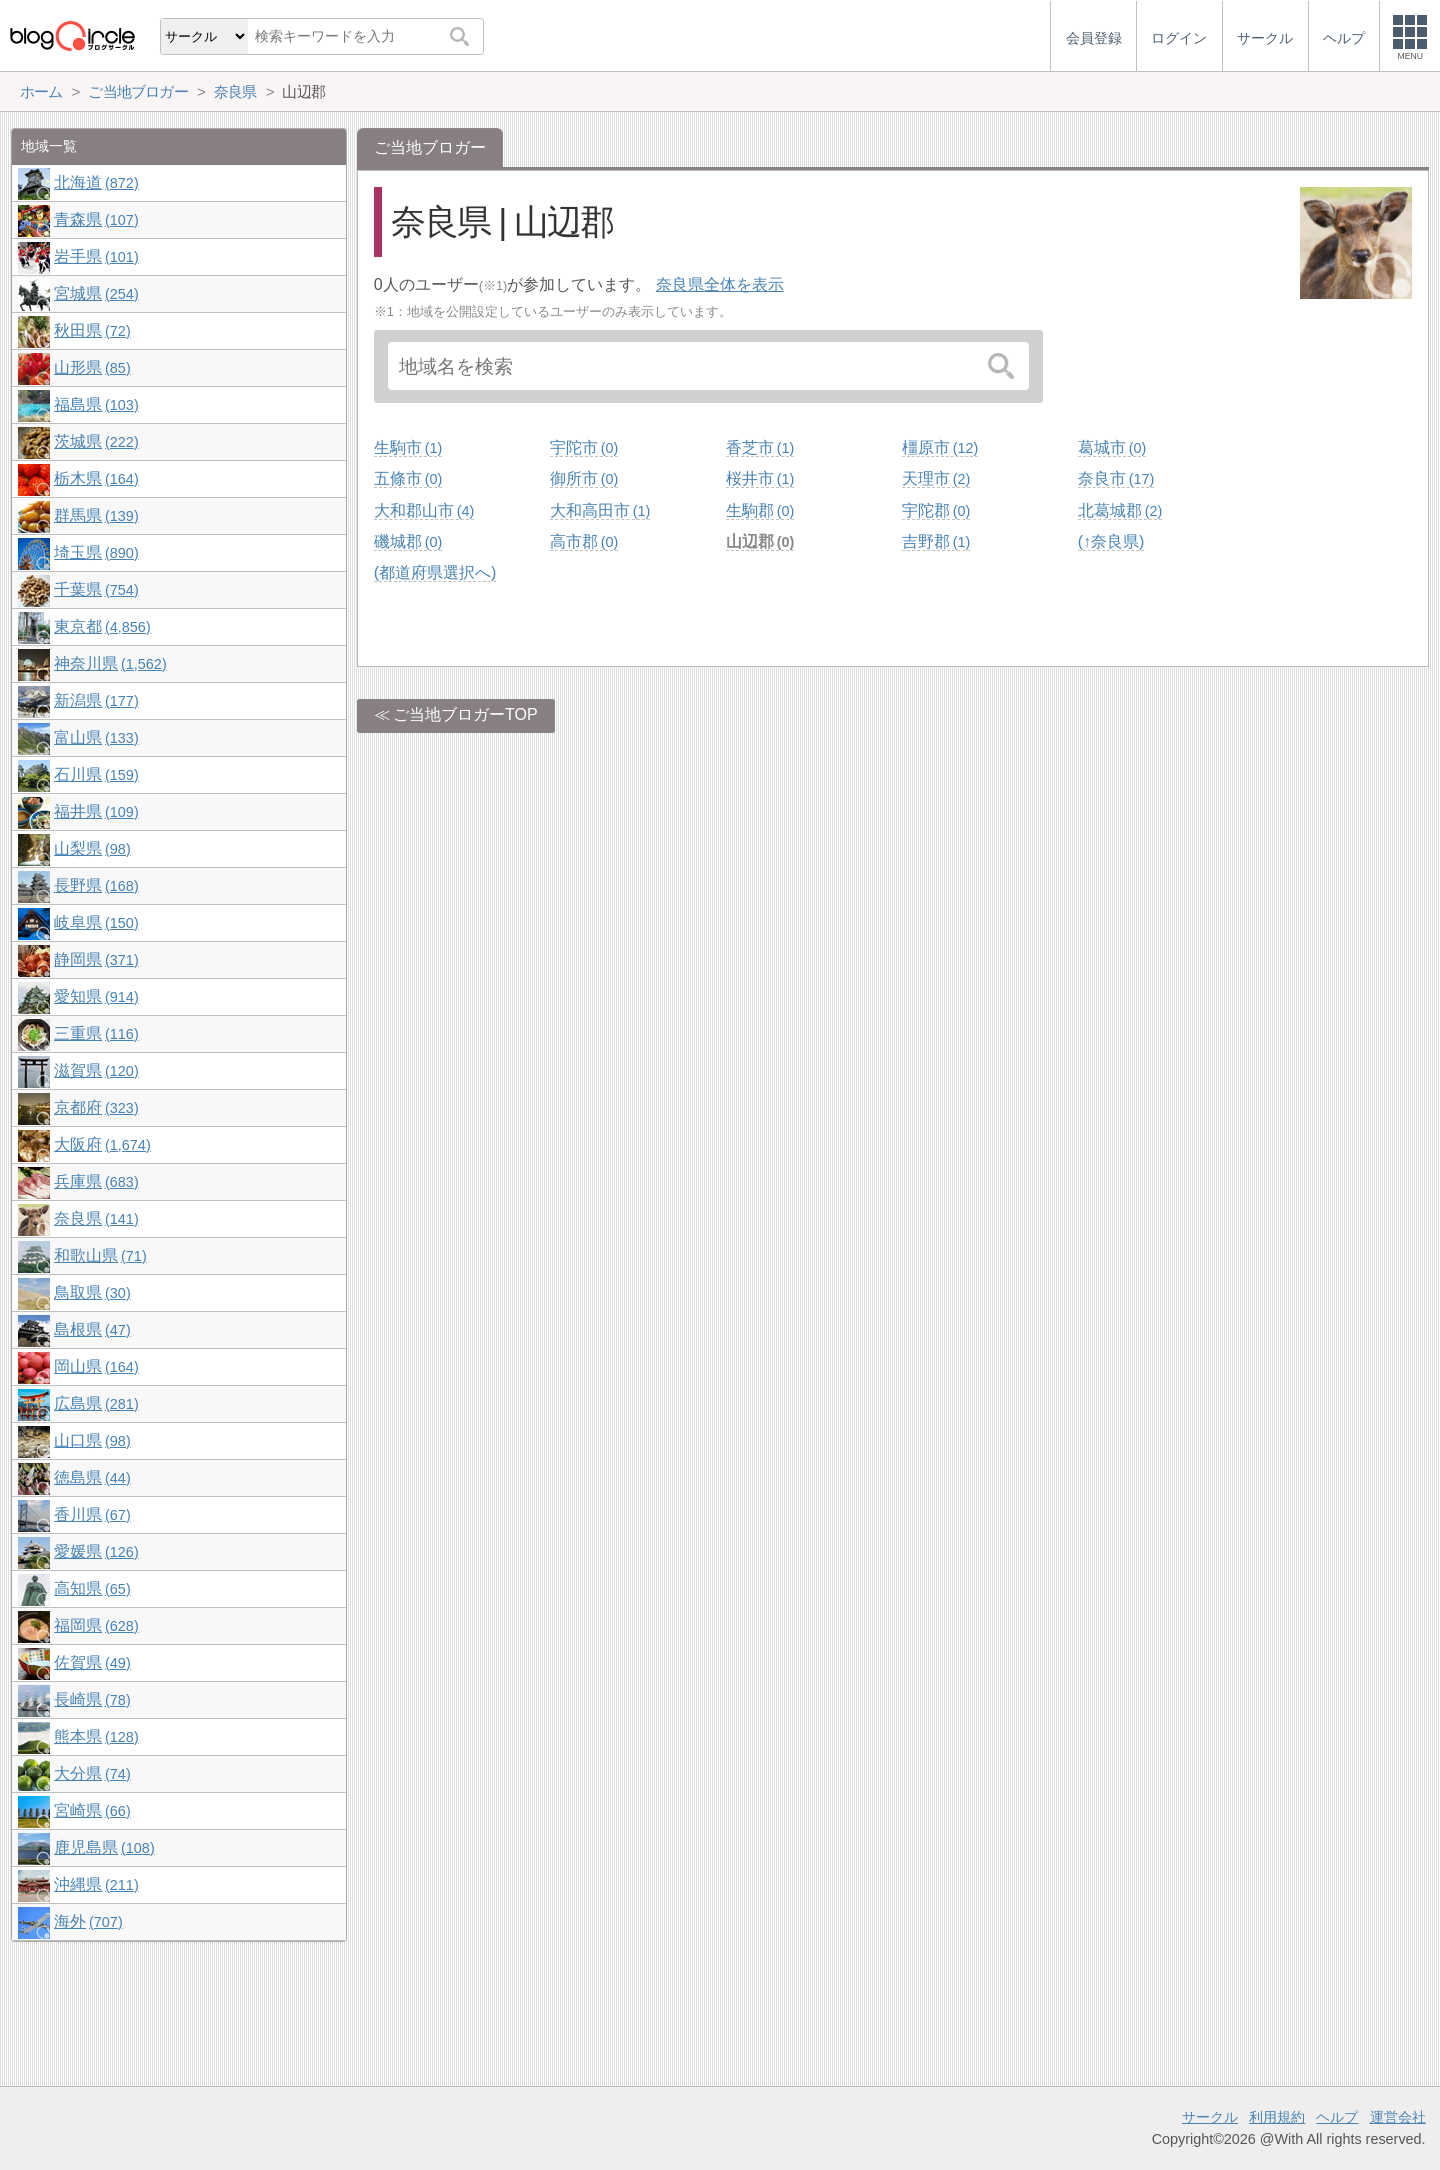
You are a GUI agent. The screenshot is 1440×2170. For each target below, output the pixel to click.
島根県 (92, 1329)
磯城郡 (408, 541)
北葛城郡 (1120, 510)
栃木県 (96, 478)
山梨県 (92, 848)
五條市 (408, 478)
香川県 (92, 1514)
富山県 (96, 737)
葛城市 (1112, 447)
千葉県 (96, 589)
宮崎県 (92, 1810)
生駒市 (408, 447)
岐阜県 (96, 922)
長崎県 (92, 1699)
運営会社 (1398, 2117)
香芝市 (760, 447)
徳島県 (92, 1477)
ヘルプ (1337, 2117)
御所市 (584, 478)
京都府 (96, 1107)
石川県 (96, 774)
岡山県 (96, 1366)
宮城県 (96, 293)
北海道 (96, 182)
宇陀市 (584, 447)
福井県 (96, 811)
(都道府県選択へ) (435, 572)
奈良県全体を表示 (720, 284)
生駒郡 (760, 510)
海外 (88, 1921)
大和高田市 (600, 510)
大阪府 (102, 1144)
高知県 (92, 1588)
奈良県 (96, 1218)
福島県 (96, 404)
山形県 (92, 367)
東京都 (102, 626)
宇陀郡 (936, 510)
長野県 (96, 885)
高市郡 (584, 541)
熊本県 (96, 1736)
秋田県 (92, 330)
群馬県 (96, 515)
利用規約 (1277, 2117)
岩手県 (96, 256)
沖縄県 (96, 1884)
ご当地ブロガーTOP (465, 714)
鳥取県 (92, 1292)
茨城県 (96, 441)
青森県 (96, 219)
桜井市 (760, 478)
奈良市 (1116, 478)
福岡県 (96, 1625)
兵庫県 (96, 1181)
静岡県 (96, 959)
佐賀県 (92, 1662)
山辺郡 (760, 541)
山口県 (92, 1440)
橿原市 (940, 447)
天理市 (936, 478)
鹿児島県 (104, 1847)
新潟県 (96, 700)
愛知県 (96, 996)
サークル (1210, 2117)
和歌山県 (100, 1255)
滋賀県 (96, 1070)
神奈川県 (110, 663)
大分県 (92, 1773)
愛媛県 (96, 1551)
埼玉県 (96, 552)
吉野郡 (936, 541)
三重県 (96, 1033)
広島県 (96, 1403)
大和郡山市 (424, 510)
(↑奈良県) (1111, 541)
